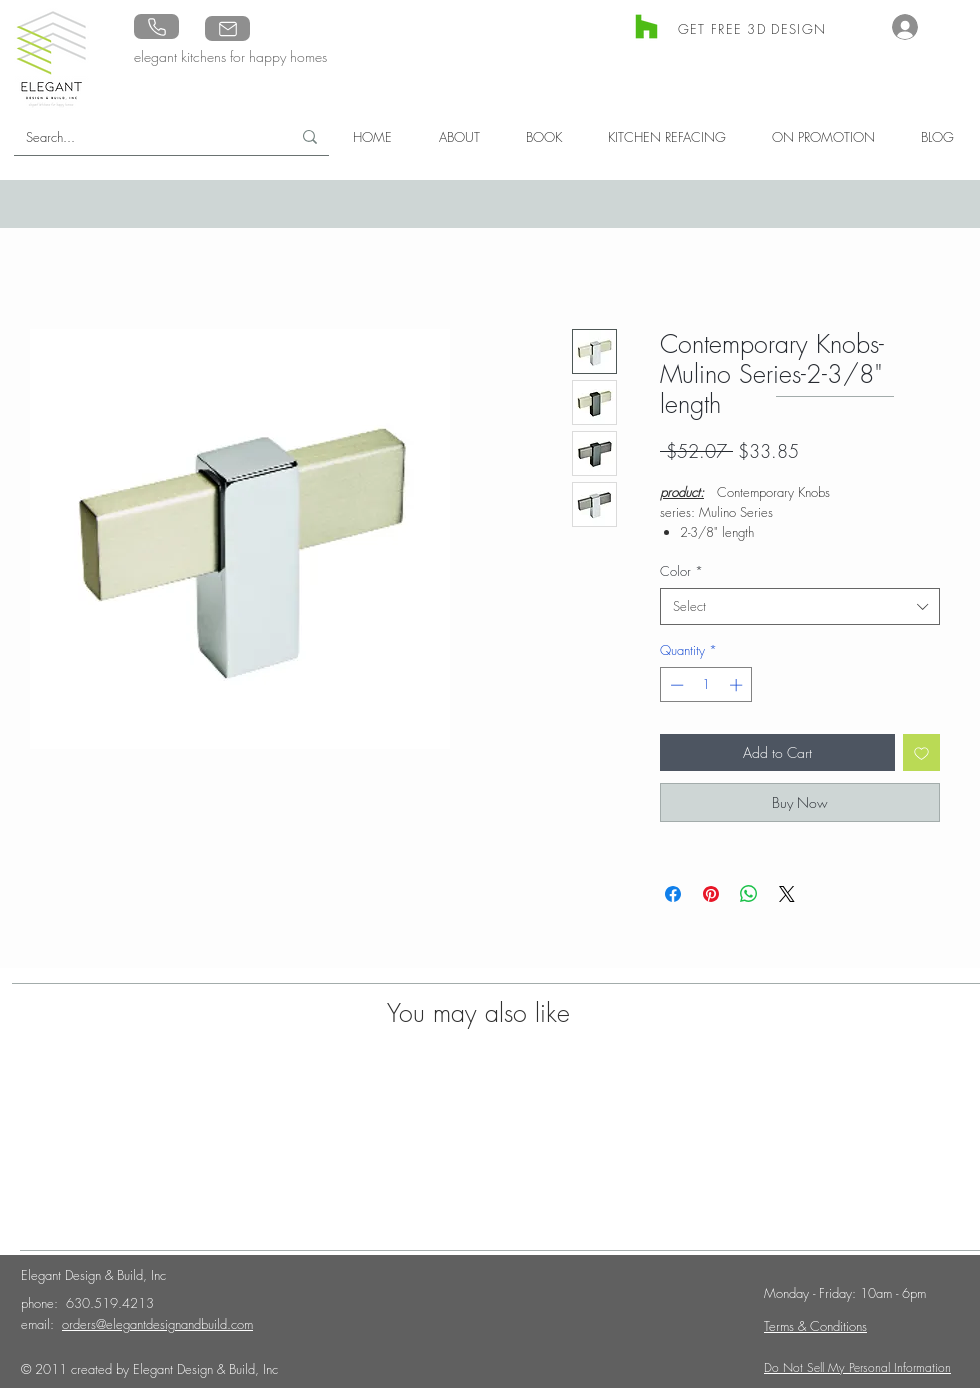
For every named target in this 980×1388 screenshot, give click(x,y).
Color (681, 571)
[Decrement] (675, 685)
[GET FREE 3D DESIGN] (754, 28)
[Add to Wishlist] (921, 752)
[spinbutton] (706, 685)
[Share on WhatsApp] (749, 894)
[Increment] (738, 685)
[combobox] (800, 606)
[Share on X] (787, 894)
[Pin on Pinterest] (711, 894)
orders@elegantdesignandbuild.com (157, 1324)
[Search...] (137, 137)
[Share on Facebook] (673, 894)
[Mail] (227, 28)
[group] (480, 1140)
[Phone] (156, 26)
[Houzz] (646, 26)
